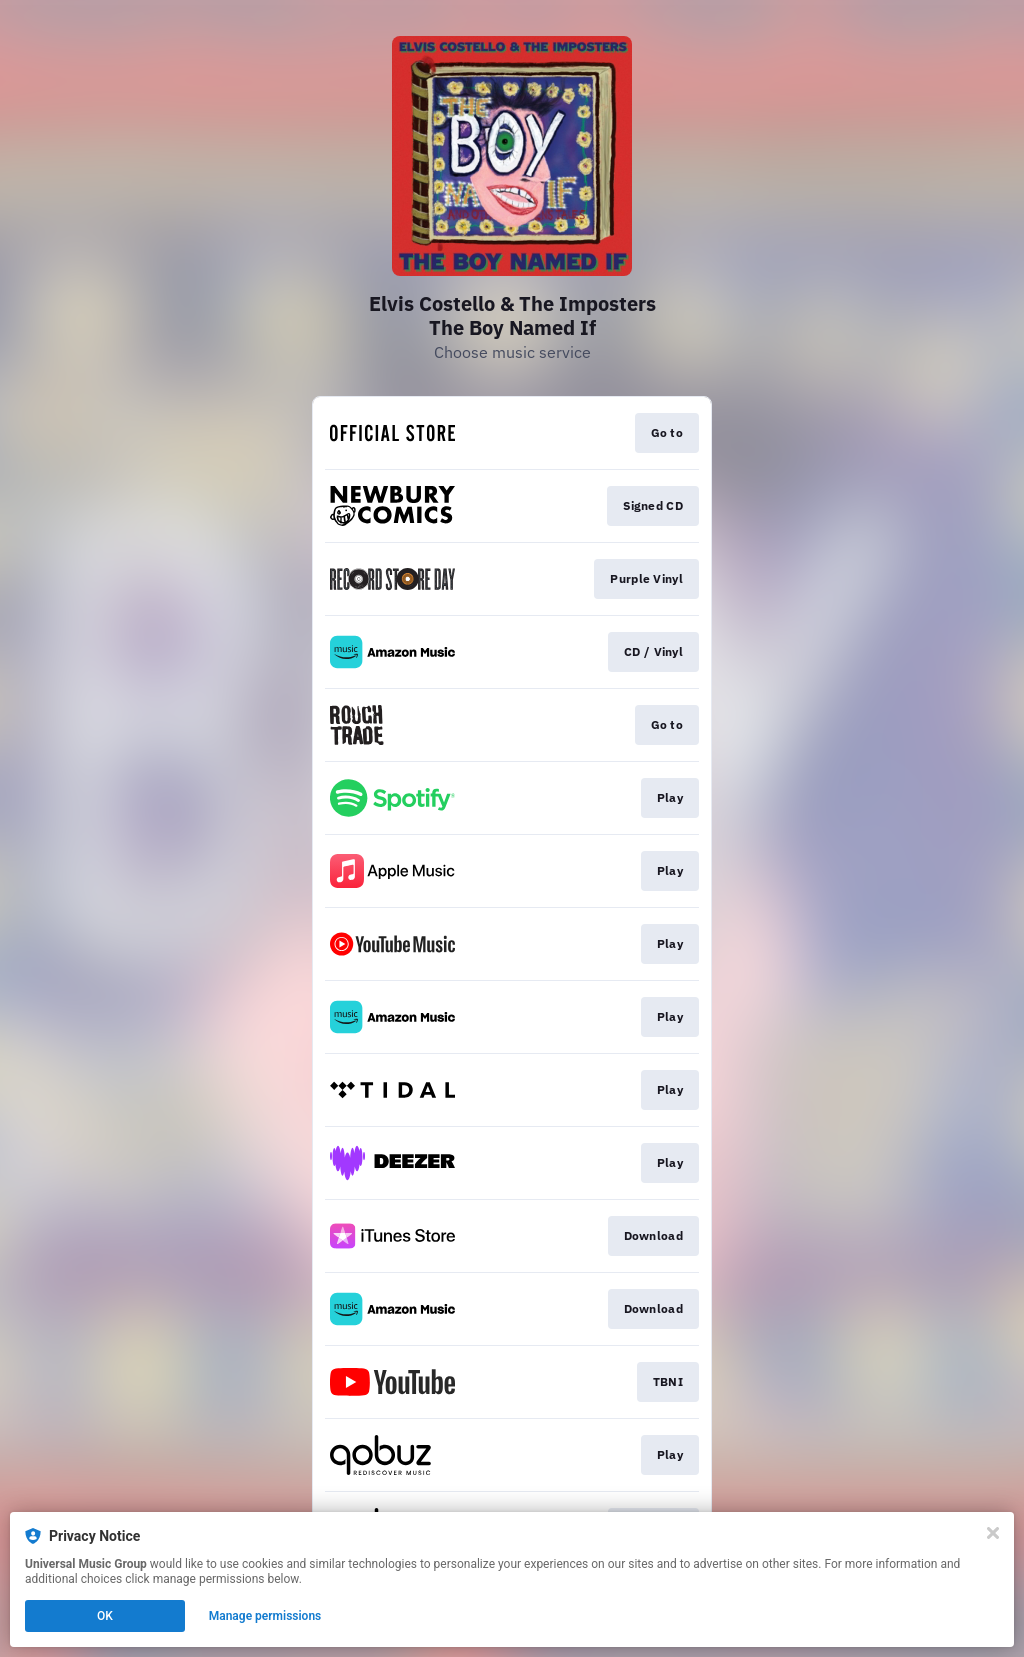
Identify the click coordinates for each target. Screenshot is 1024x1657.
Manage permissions (265, 1616)
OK (105, 1616)
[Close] (993, 1533)
